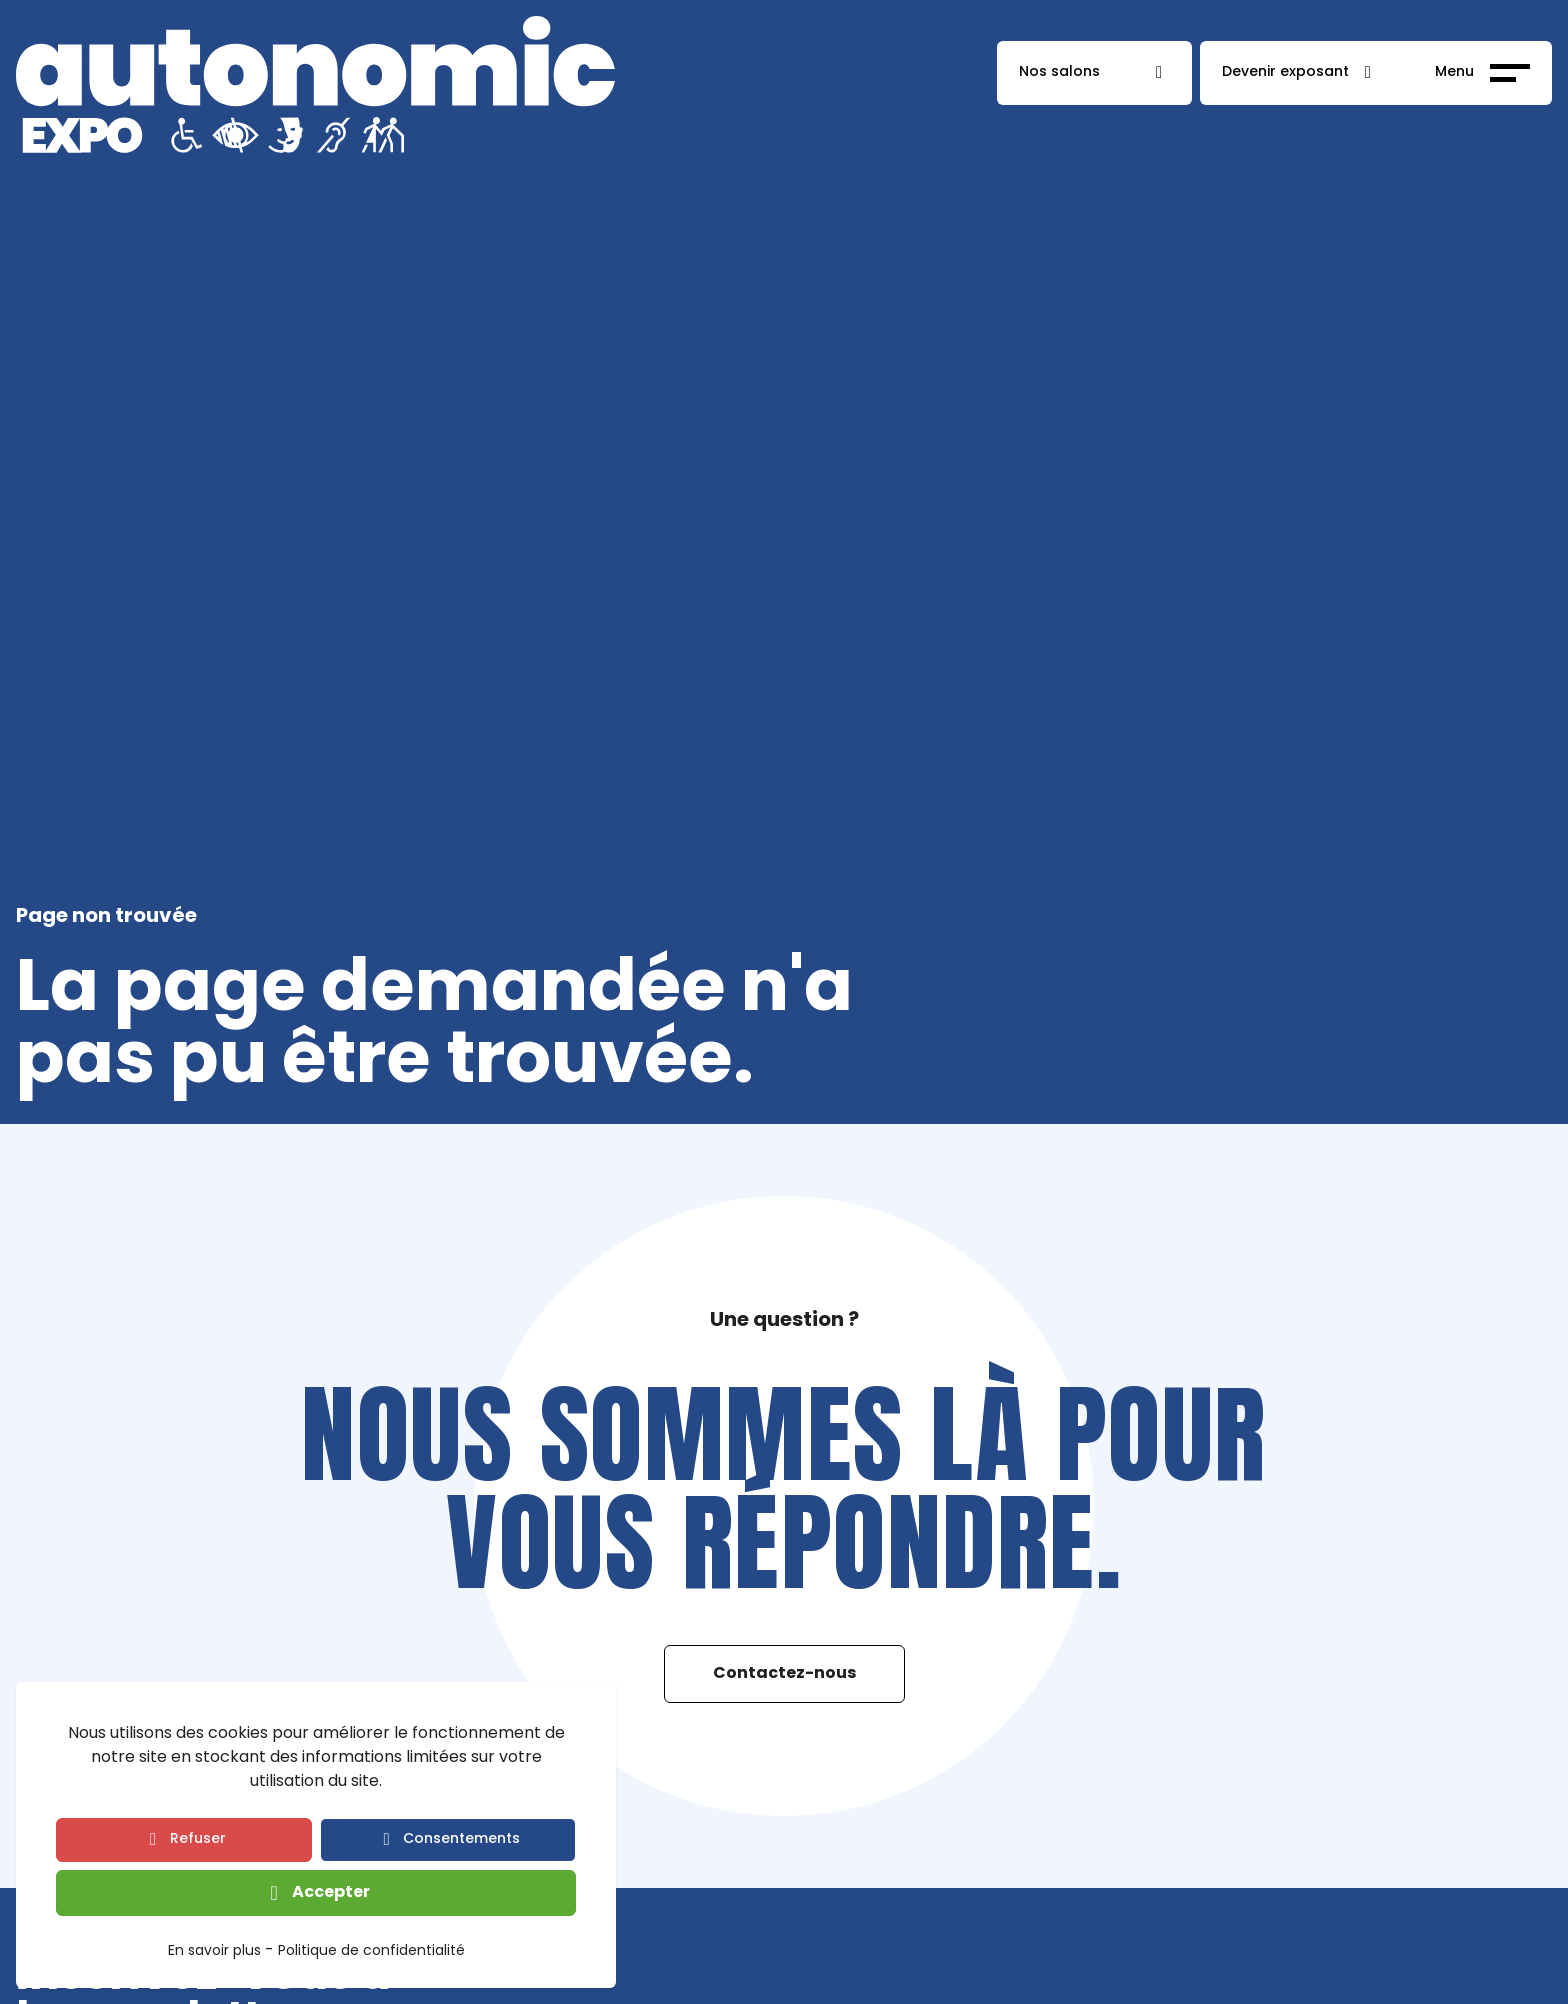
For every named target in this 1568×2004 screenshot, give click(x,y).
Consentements (461, 1839)
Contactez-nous (784, 1674)
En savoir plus (214, 1952)
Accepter (331, 1893)
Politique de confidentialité (371, 1952)
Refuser (198, 1839)
